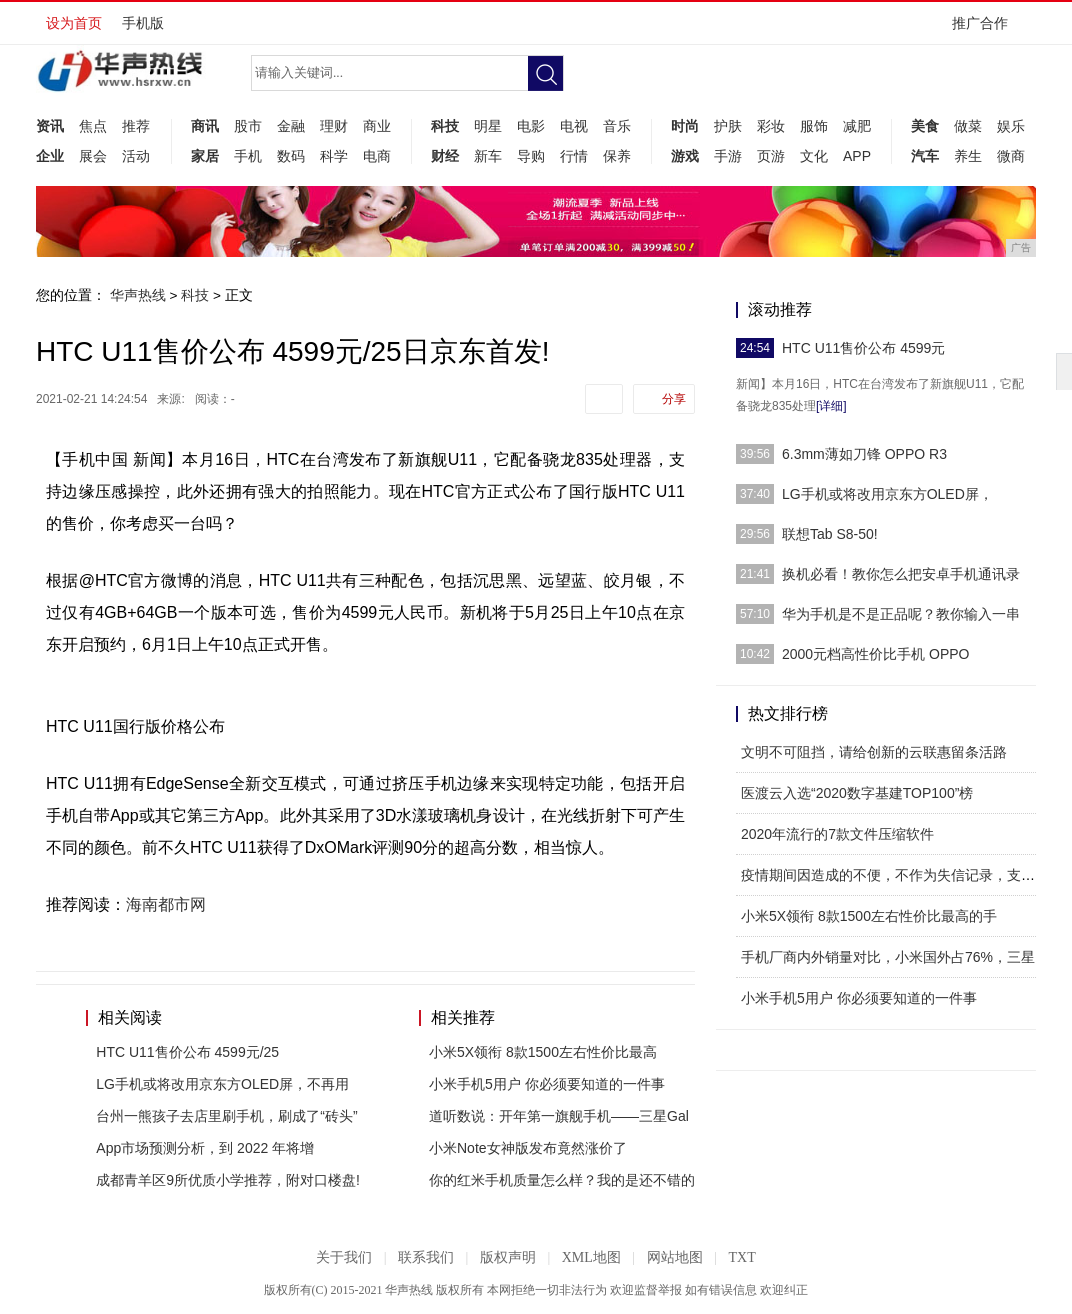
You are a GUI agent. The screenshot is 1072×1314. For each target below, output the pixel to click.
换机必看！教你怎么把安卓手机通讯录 (901, 574)
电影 (531, 126)
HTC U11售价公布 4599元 (863, 348)
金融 (291, 126)
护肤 (728, 126)
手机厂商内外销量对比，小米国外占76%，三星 (888, 957)
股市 (248, 126)
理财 (334, 126)
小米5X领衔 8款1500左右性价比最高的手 (869, 916)
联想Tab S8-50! (830, 534)
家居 (205, 156)
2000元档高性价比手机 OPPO (876, 654)
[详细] (831, 406)
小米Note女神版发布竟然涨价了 (528, 1148)
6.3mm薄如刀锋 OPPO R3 (864, 454)
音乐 (617, 126)
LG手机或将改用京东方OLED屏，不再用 (222, 1084)
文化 (814, 156)
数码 (291, 156)
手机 (248, 156)
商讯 (205, 126)
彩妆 (771, 126)
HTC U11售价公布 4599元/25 (187, 1052)
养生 (968, 156)
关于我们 (344, 1257)
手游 (728, 156)
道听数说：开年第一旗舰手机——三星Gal (559, 1116)
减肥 (857, 126)
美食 (925, 126)
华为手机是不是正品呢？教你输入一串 (901, 614)
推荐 (136, 126)
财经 (445, 156)
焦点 (93, 126)
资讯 (50, 126)
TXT (741, 1257)
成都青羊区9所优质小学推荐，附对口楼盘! (228, 1180)
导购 (531, 156)
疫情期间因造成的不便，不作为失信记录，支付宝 (895, 875)
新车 (488, 156)
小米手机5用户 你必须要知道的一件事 (547, 1084)
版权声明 (508, 1257)
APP (857, 156)
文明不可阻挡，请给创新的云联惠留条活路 (874, 752)
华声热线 (138, 295)
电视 (574, 126)
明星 (488, 126)
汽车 (925, 156)
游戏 (685, 156)
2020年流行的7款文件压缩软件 (837, 834)
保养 (617, 156)
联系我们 (426, 1257)
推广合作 (986, 29)
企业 (50, 156)
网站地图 (675, 1257)
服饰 (814, 126)
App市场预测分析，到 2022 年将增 (205, 1148)
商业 (377, 126)
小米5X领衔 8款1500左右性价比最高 (543, 1052)
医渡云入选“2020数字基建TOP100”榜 (857, 793)
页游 (771, 156)
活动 (136, 156)
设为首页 (74, 23)
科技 (445, 126)
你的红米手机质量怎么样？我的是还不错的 (562, 1180)
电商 (377, 156)
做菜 (968, 126)
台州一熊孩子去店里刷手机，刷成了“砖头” (226, 1116)
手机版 (143, 23)
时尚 (685, 126)
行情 (574, 156)
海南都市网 (166, 904)
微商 (1011, 156)
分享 (674, 399)
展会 (93, 156)
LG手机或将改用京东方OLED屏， (887, 494)
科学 (334, 156)
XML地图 (591, 1257)
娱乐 (1011, 126)
